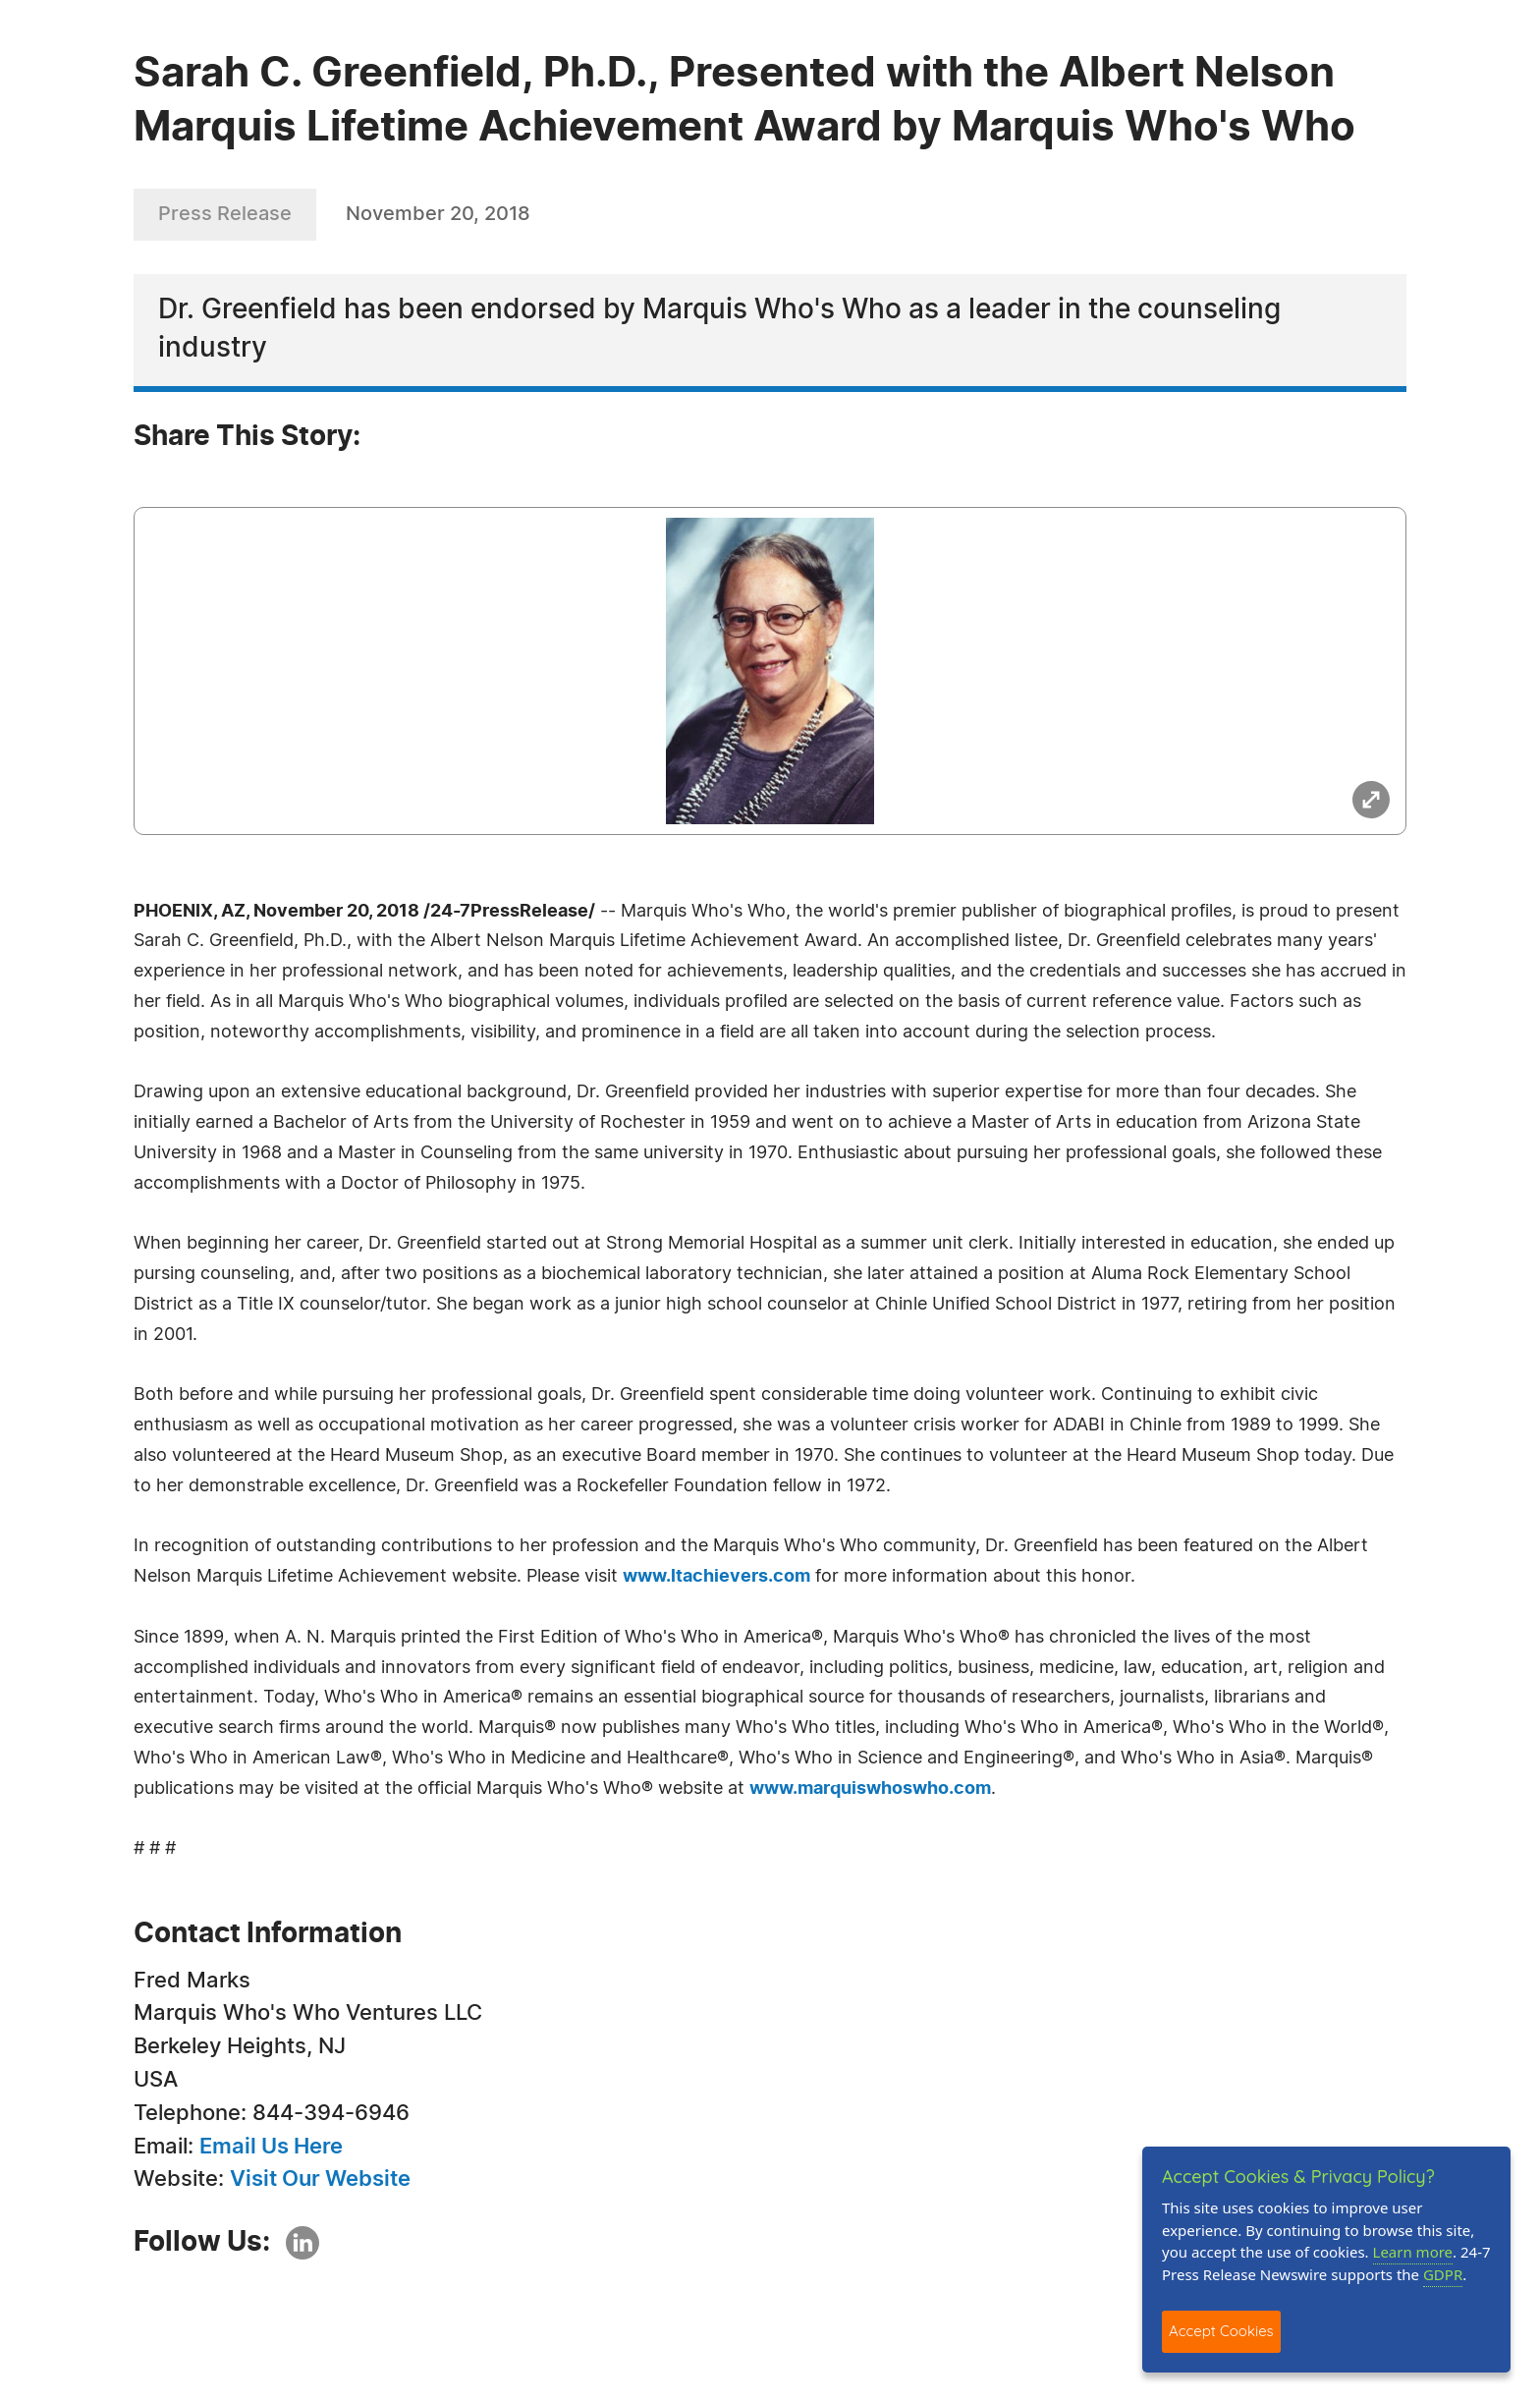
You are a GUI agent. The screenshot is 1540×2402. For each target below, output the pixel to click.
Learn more (1413, 2252)
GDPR (1442, 2274)
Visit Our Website (320, 2179)
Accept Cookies (1221, 2330)
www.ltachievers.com (716, 1577)
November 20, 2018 (438, 214)
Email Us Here (271, 2146)
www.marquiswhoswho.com (870, 1789)
